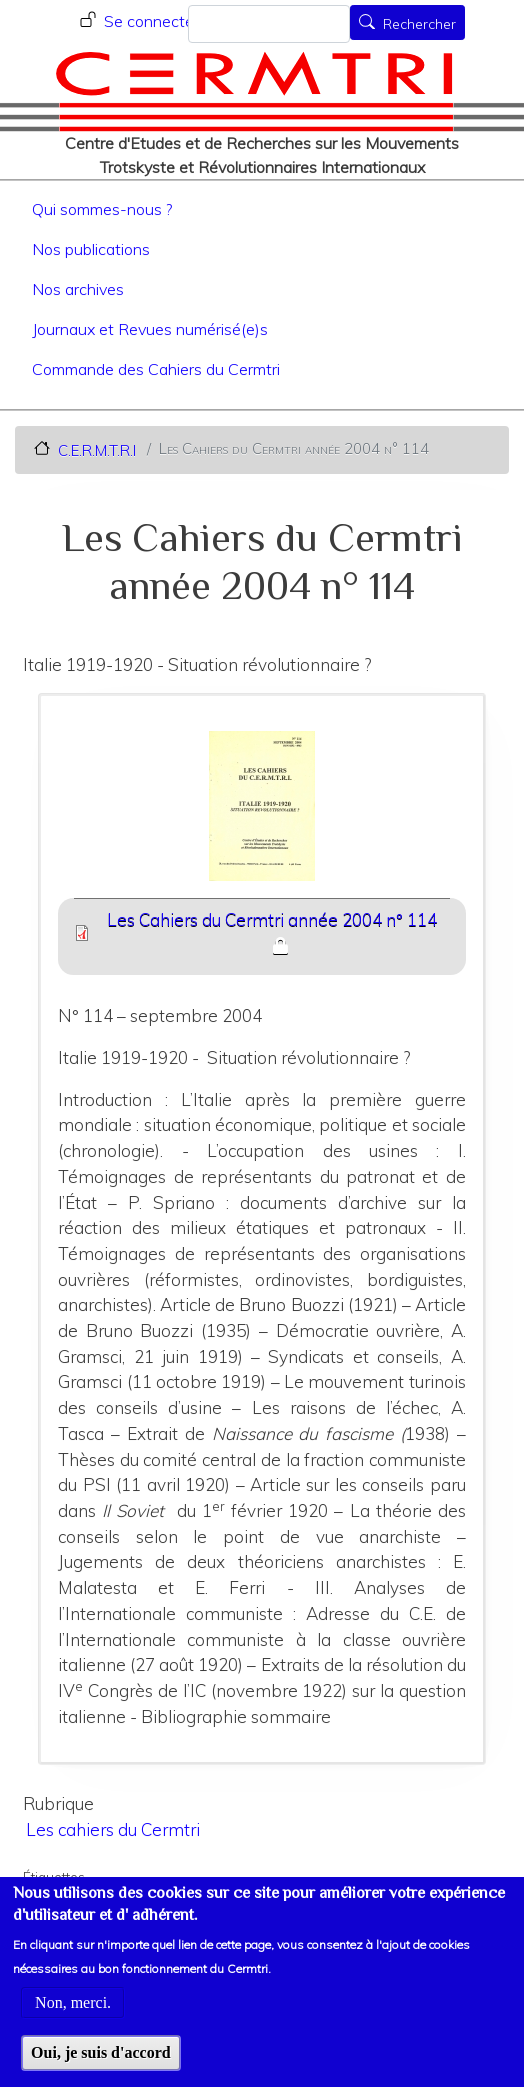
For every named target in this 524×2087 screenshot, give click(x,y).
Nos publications (91, 249)
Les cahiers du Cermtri (113, 1829)
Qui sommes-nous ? (102, 209)
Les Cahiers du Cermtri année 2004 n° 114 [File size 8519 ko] (272, 919)
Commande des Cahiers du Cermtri (156, 369)
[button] (262, 812)
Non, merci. (73, 2023)
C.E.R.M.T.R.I (97, 449)
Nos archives (78, 289)
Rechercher (419, 24)
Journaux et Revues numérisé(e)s (150, 329)
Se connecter (151, 21)
